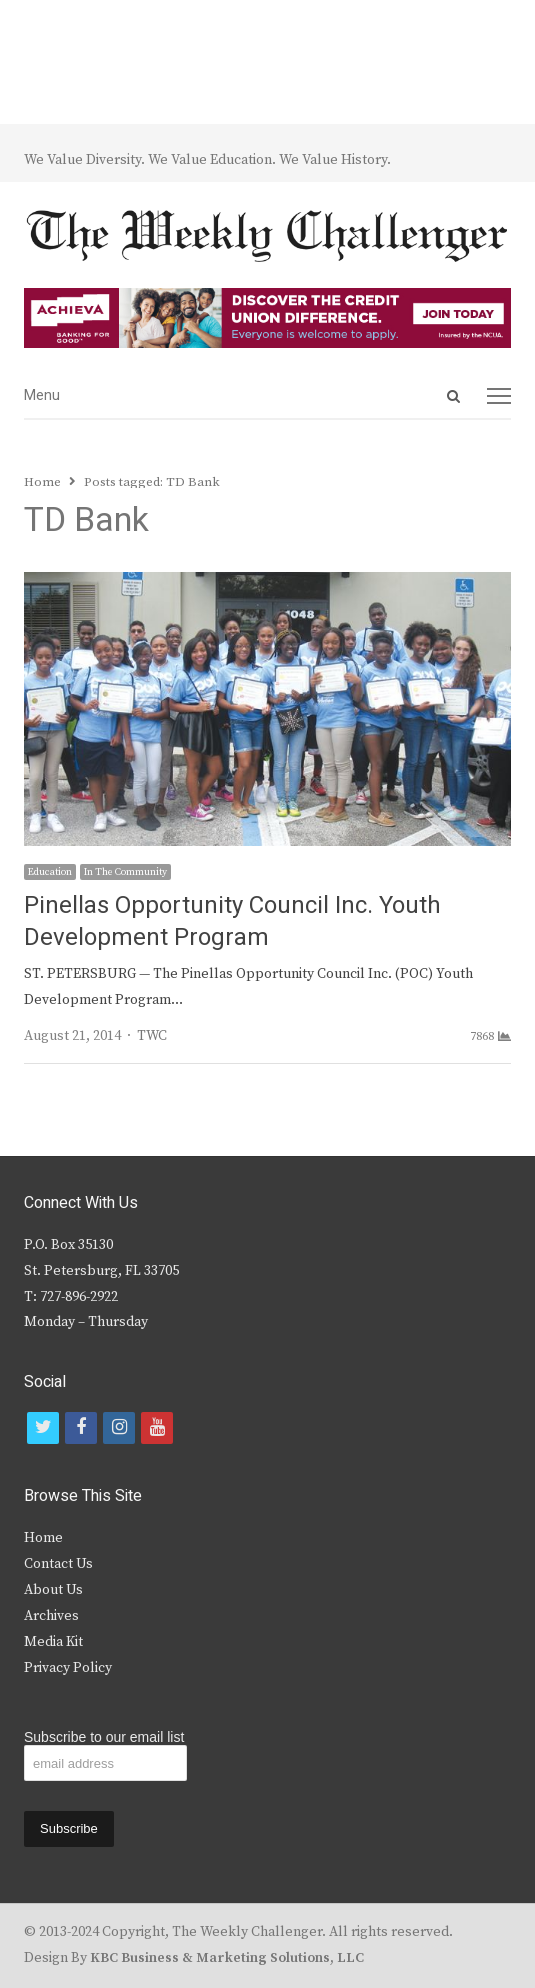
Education (50, 872)
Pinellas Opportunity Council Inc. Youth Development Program (232, 921)
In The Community (125, 872)
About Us (53, 1590)
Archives (51, 1616)
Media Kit (53, 1642)
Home (43, 1538)
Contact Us (58, 1564)
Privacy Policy (68, 1668)
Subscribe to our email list (104, 1737)
